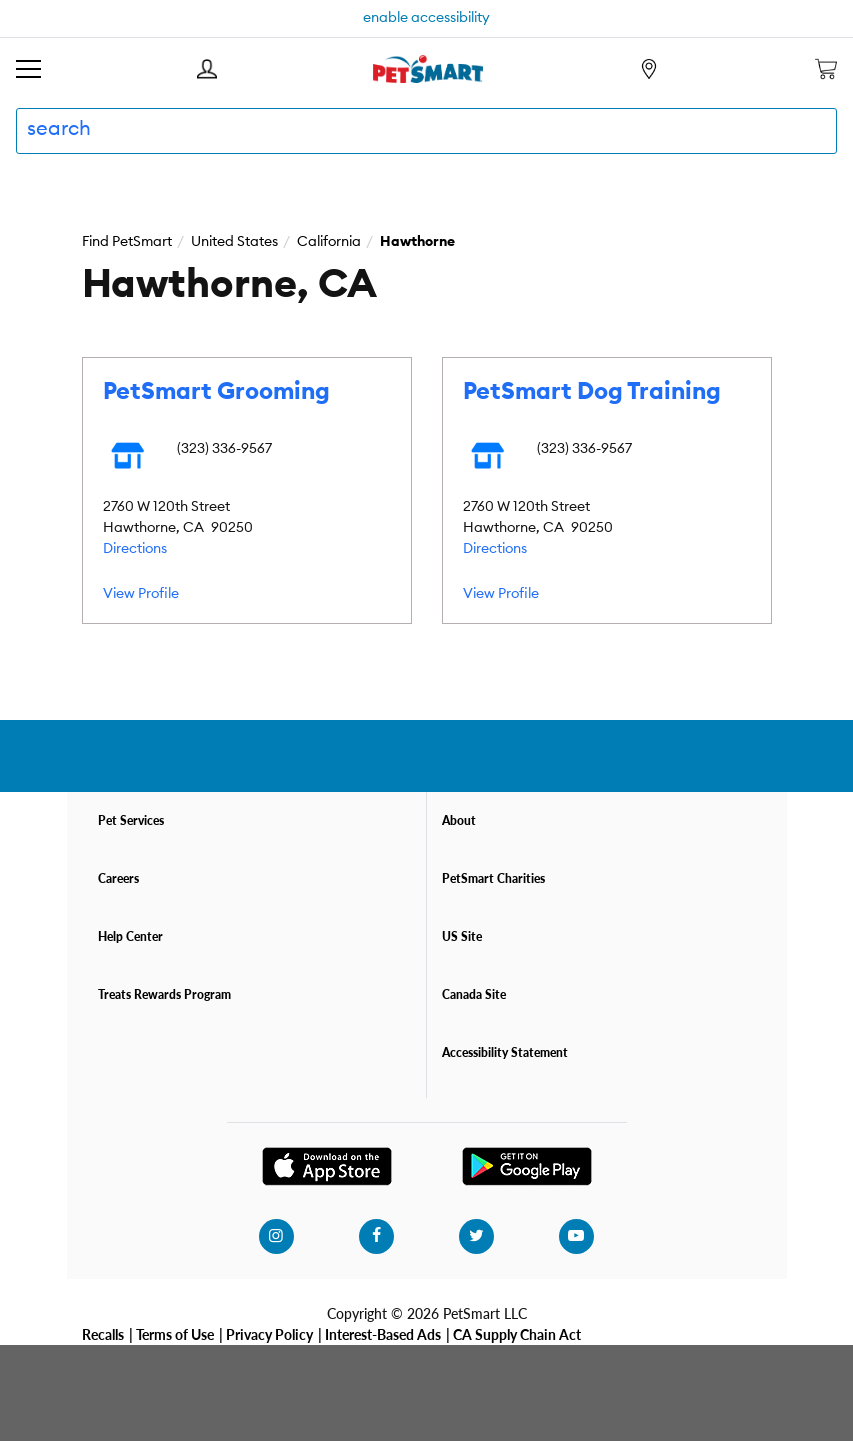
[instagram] (276, 1236)
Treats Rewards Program (164, 994)
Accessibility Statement (505, 1052)
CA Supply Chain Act (517, 1334)
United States (234, 242)
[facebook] (376, 1236)
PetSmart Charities (493, 878)
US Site (462, 936)
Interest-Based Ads (383, 1334)
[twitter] (476, 1236)
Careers (118, 878)
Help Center (130, 936)
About (459, 820)
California (329, 242)
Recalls (103, 1334)
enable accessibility (426, 18)
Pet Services (131, 820)
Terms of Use (175, 1334)
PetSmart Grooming (216, 392)
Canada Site (474, 994)
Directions (135, 549)
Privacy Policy (269, 1334)
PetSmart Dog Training (592, 392)
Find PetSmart (127, 242)
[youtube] (576, 1236)
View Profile (141, 594)
